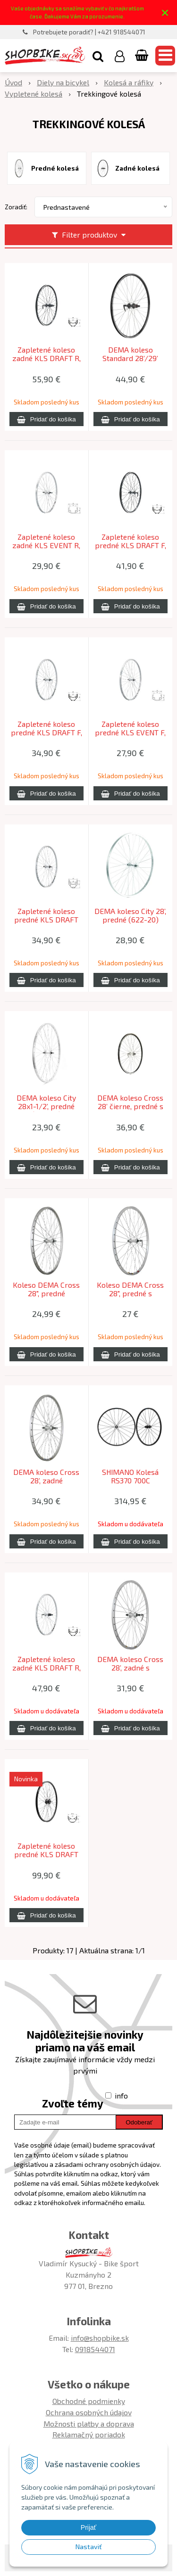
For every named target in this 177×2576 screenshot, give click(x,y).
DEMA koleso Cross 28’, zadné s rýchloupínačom (130, 1667)
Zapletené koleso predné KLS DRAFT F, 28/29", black (130, 545)
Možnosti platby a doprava (88, 2423)
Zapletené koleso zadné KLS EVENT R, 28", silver (46, 545)
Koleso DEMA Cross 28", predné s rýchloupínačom (130, 1293)
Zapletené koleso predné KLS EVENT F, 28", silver (130, 732)
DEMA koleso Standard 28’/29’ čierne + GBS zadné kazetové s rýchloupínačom (130, 358)
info (121, 2095)
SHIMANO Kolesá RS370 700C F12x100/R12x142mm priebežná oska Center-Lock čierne (130, 1480)
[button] (98, 55)
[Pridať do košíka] (46, 419)
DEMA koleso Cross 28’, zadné (46, 1476)
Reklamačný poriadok (88, 2434)
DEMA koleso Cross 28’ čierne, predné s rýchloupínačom (130, 1106)
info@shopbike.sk (100, 2337)
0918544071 (95, 2349)
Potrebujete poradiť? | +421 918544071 (89, 32)
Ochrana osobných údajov (89, 2412)
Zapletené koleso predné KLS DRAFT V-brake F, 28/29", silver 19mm (46, 919)
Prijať (88, 2527)
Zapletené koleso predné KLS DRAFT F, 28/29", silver (46, 732)
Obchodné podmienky (88, 2400)
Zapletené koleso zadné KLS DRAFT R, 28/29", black (46, 358)
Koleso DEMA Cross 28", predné (46, 1289)
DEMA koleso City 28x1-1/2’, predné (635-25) (46, 1106)
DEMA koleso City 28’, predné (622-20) (130, 915)
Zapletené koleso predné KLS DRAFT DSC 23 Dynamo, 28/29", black (46, 1854)
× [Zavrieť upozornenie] (165, 12)
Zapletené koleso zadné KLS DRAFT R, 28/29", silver (46, 1667)
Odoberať (139, 2122)
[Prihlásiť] (120, 55)
